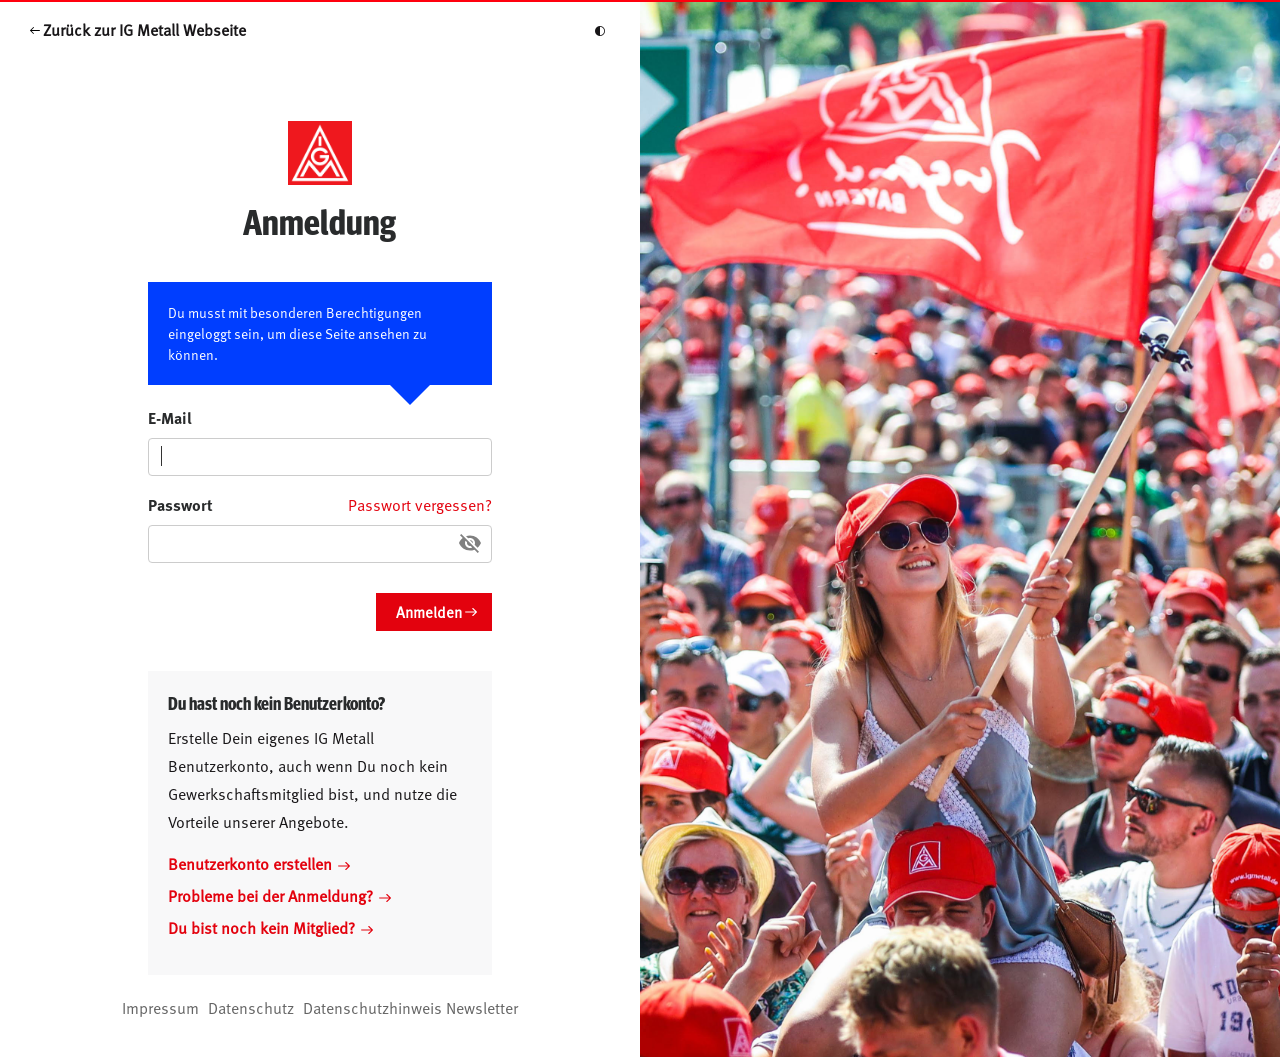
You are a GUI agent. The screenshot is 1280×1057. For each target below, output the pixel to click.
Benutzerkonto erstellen (259, 863)
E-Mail (170, 417)
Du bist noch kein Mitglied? (270, 927)
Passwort (180, 504)
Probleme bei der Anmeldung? (279, 895)
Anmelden (429, 611)
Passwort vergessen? (420, 504)
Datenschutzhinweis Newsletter (410, 1007)
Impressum (160, 1007)
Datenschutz (251, 1007)
